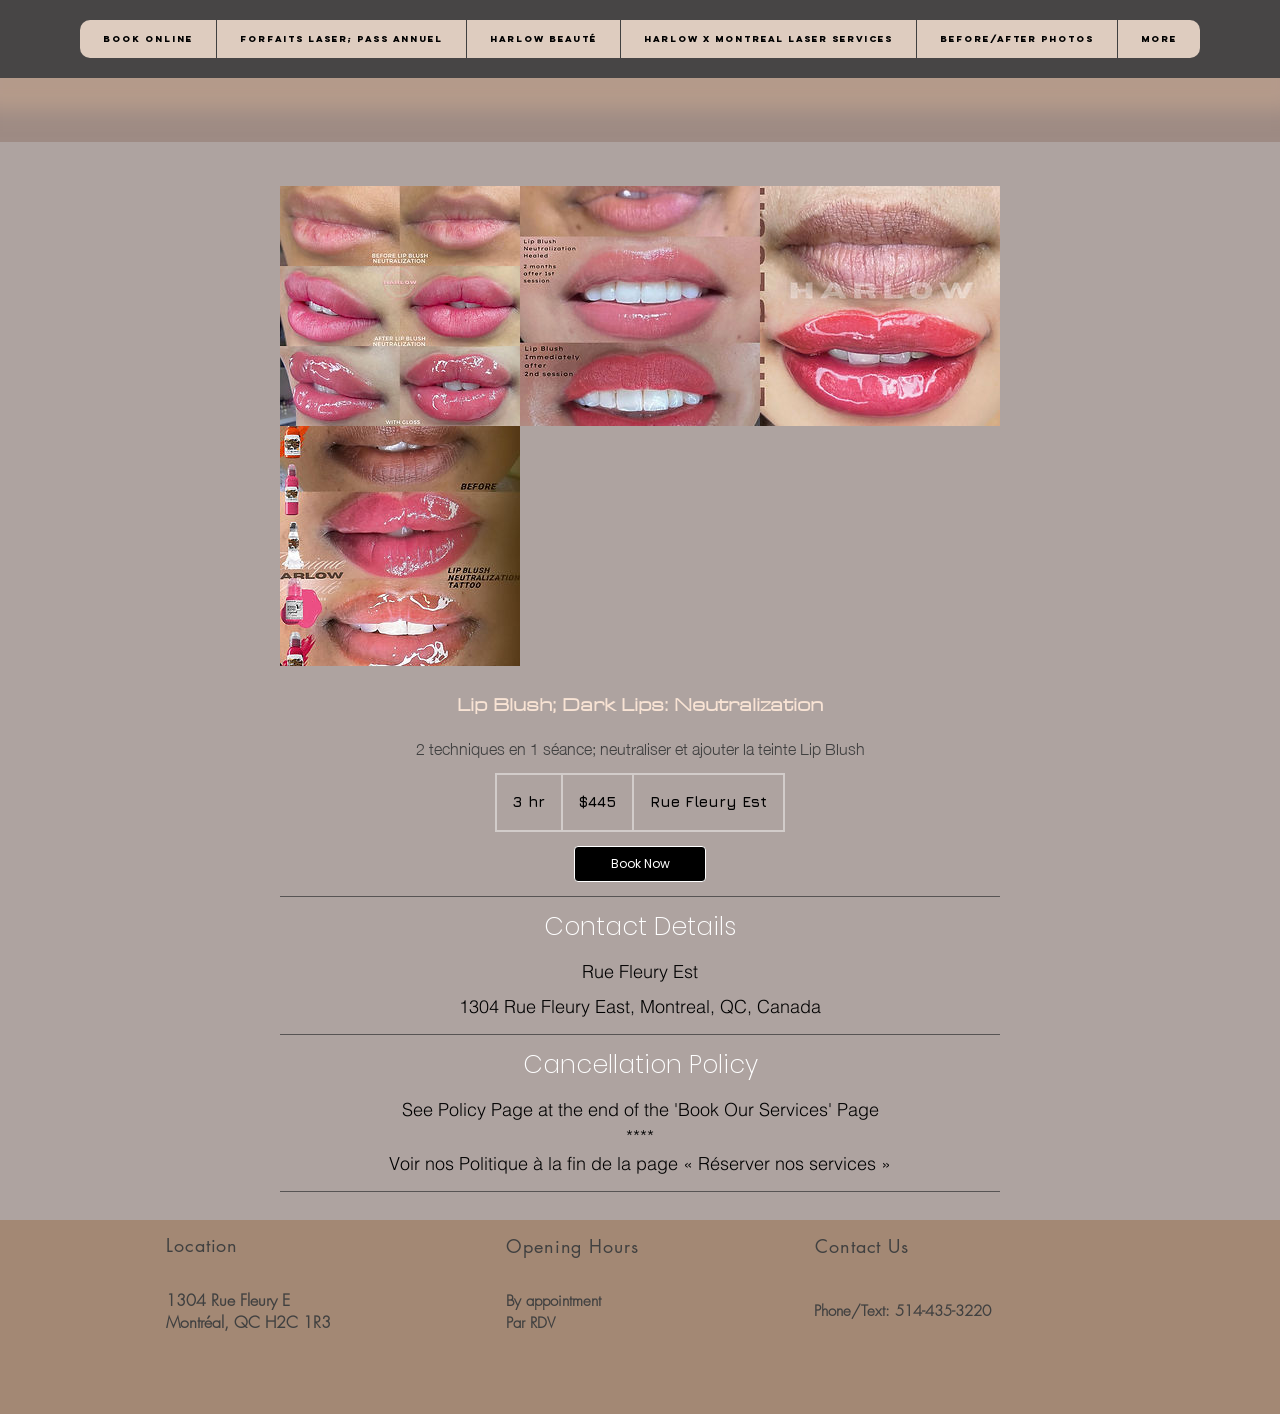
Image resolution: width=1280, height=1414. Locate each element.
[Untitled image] (400, 306)
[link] (640, 864)
